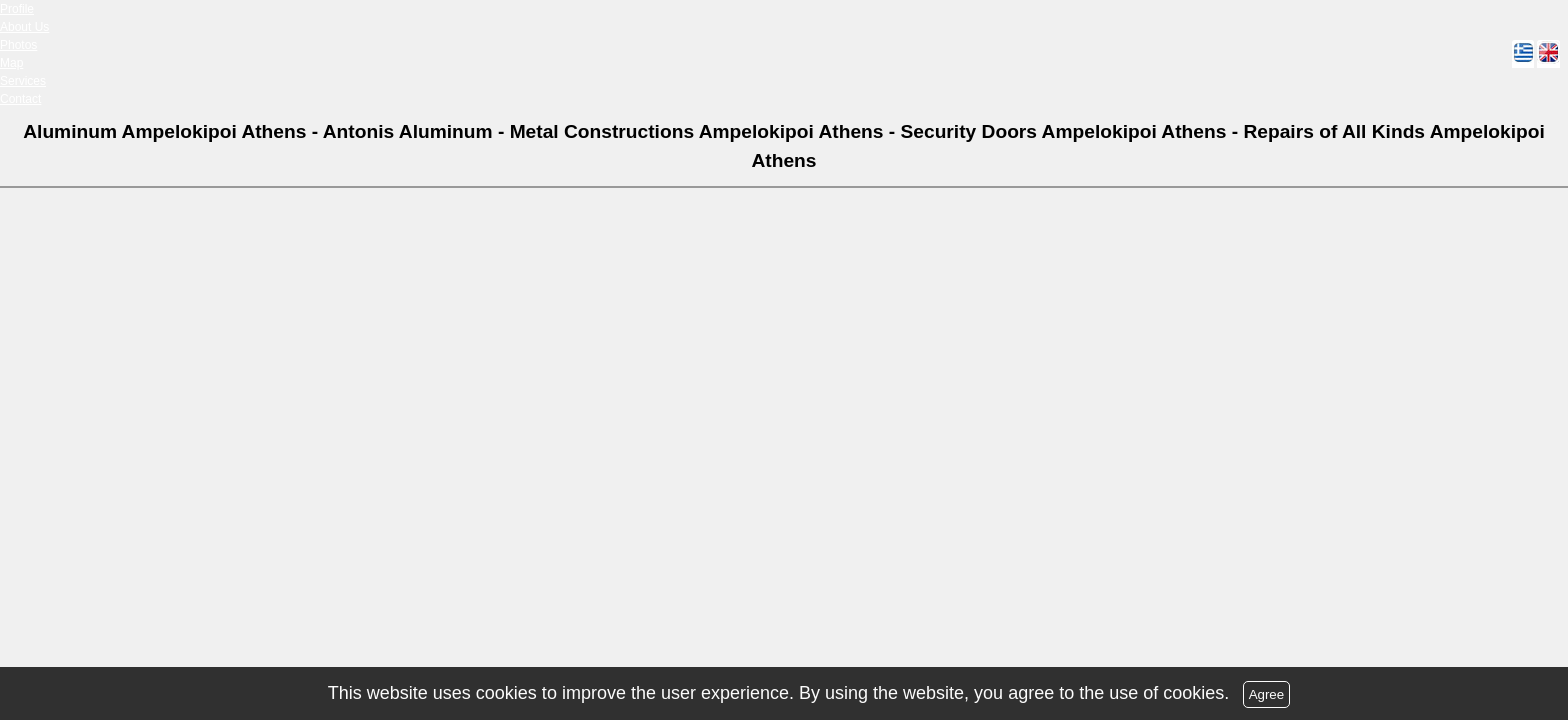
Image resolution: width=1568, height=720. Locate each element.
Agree (1267, 694)
